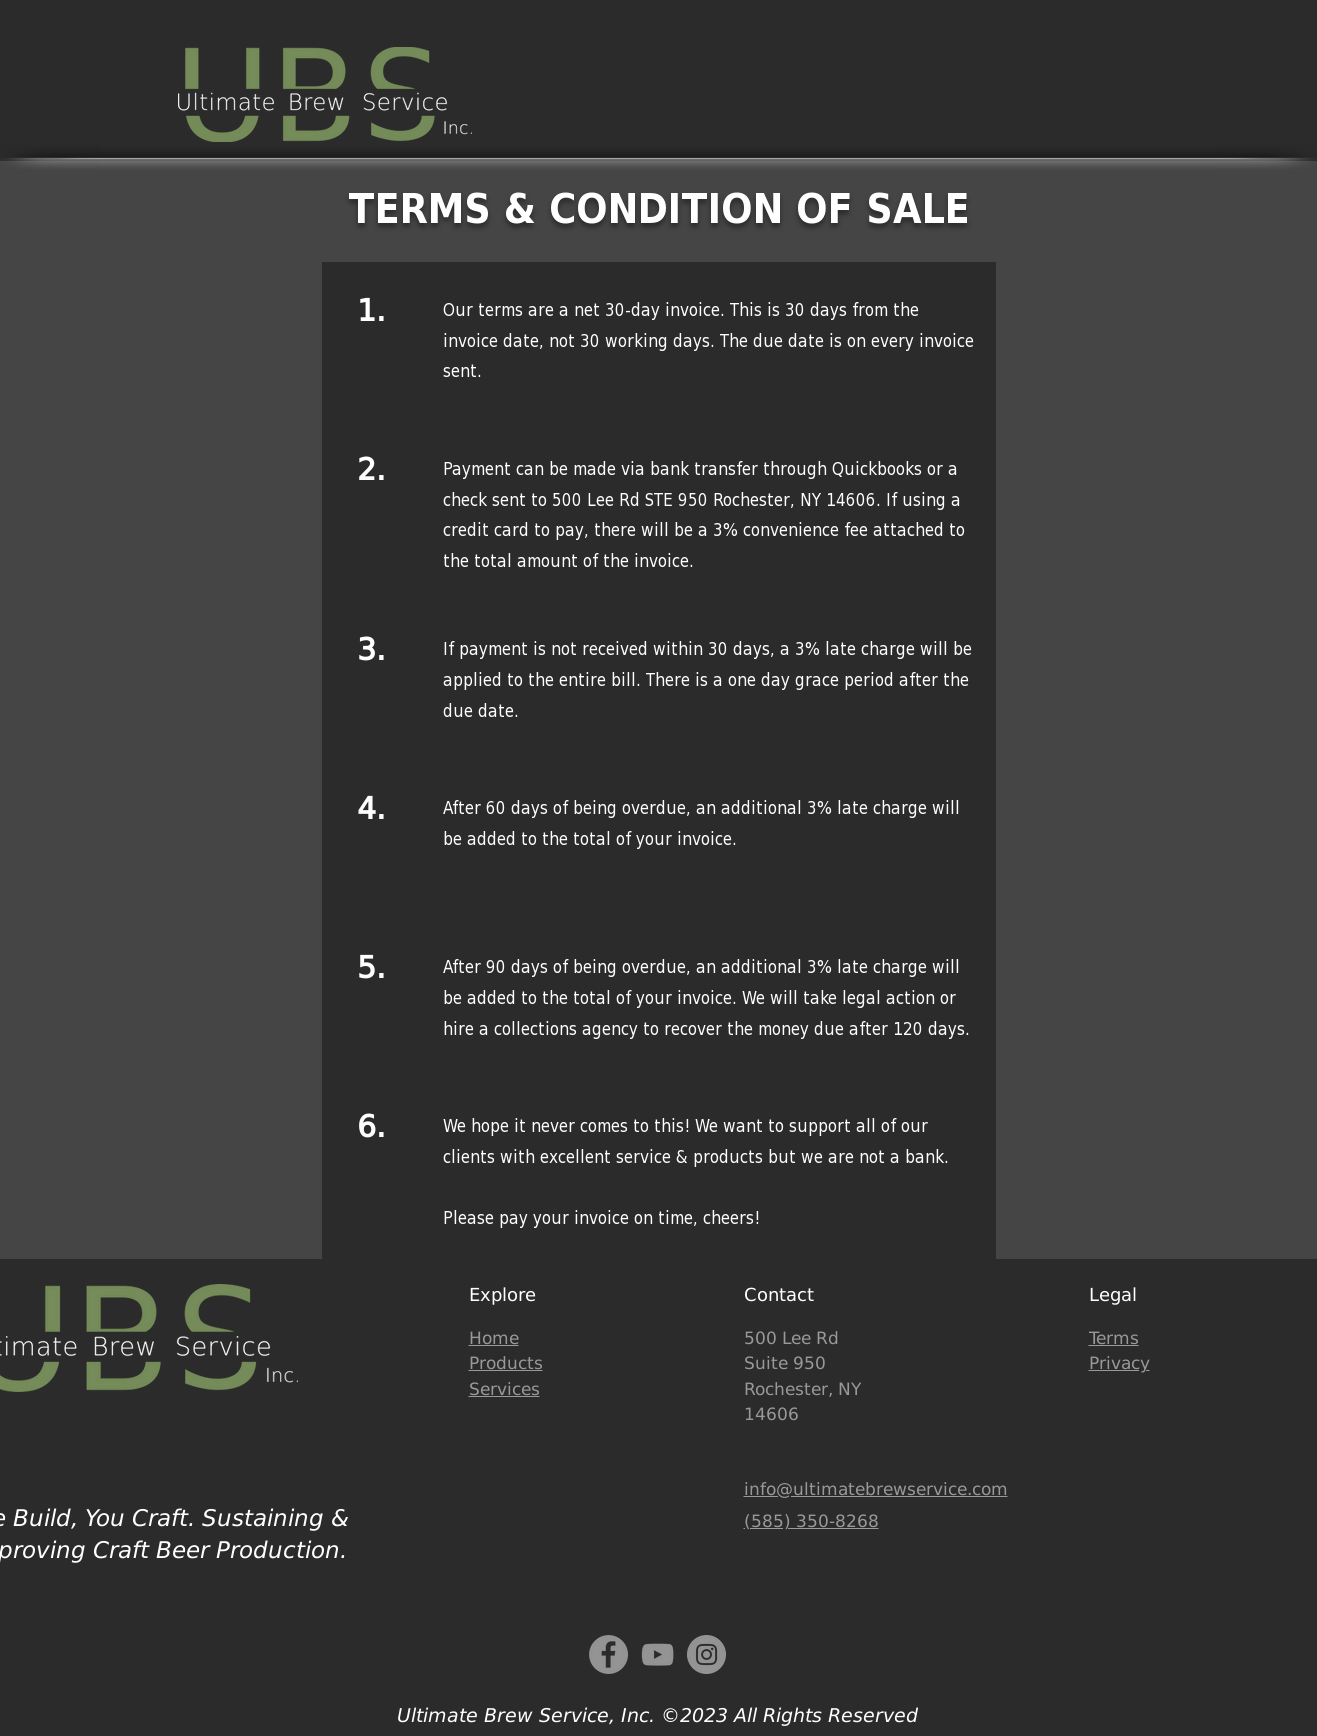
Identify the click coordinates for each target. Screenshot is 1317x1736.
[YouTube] (657, 1654)
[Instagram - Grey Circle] (706, 1654)
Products (506, 1363)
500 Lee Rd (791, 1338)
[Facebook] (608, 1654)
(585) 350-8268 (811, 1521)
